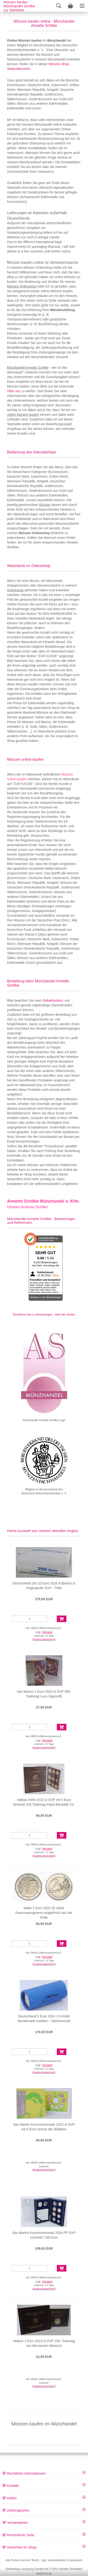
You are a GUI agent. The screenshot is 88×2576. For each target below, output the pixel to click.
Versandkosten (57, 2560)
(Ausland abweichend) (44, 1639)
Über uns (13, 391)
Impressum (75, 2560)
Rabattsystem (53, 1000)
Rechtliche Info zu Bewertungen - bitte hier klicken (44, 1314)
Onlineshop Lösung (18, 2569)
